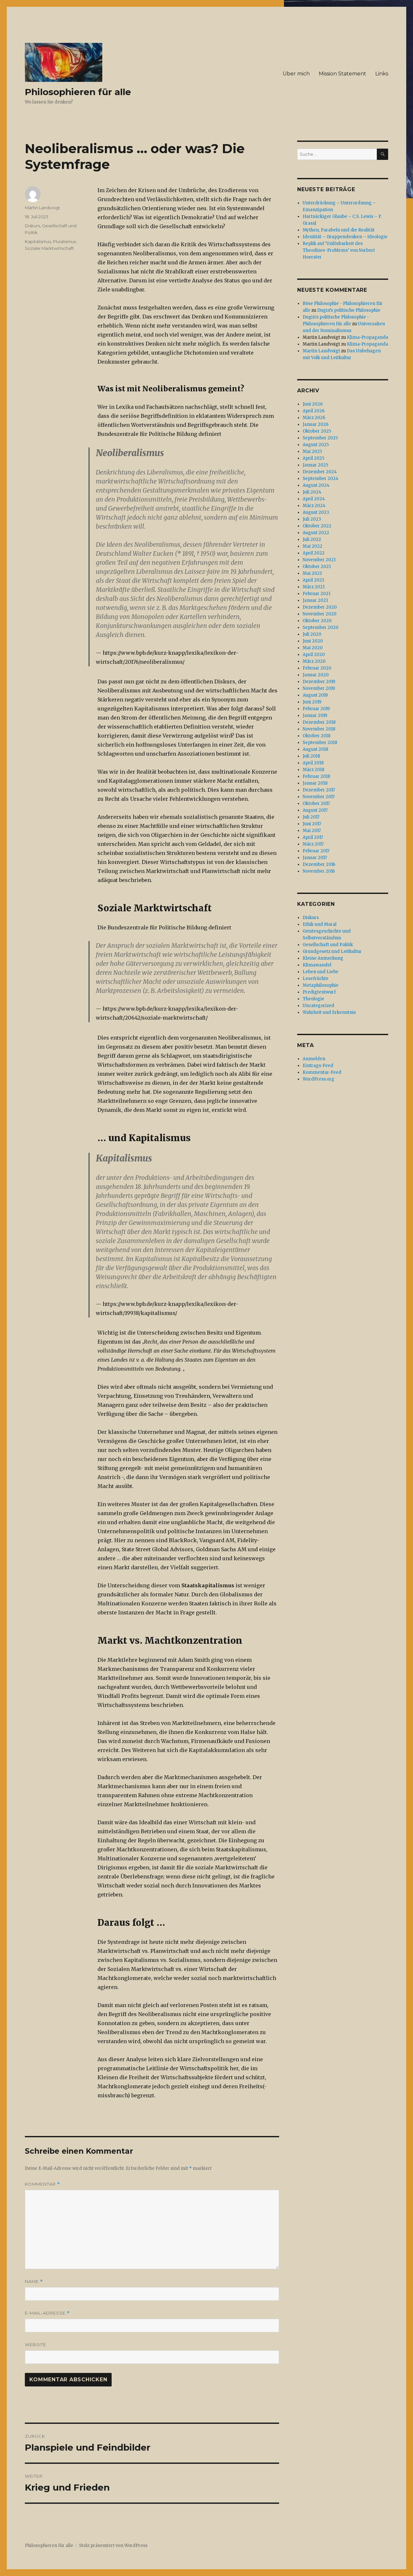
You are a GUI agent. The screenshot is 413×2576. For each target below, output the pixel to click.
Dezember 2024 (320, 472)
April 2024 (314, 499)
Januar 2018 (315, 783)
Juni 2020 (313, 641)
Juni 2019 (312, 702)
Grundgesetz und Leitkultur (332, 951)
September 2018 (320, 742)
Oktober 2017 (316, 803)
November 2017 (319, 796)
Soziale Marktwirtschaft (49, 248)
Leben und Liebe (320, 972)
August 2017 (315, 810)
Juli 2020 (312, 634)
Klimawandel (317, 965)
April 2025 (313, 458)
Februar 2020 (317, 668)
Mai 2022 (312, 546)
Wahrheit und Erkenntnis (329, 1012)
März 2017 (313, 844)
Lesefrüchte (315, 978)
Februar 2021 (316, 593)
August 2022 (316, 532)
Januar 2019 (315, 715)
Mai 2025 (312, 451)
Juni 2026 (313, 404)
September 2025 (320, 438)
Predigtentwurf (319, 992)
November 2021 (319, 560)
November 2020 (320, 614)
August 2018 (315, 749)
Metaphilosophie (320, 985)
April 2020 (314, 654)
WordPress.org (318, 1079)
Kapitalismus (38, 241)
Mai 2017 (312, 830)
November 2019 (319, 688)
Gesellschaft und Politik (328, 944)
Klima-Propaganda (367, 337)
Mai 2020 (313, 648)
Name (34, 2281)
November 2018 (319, 729)
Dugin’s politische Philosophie (348, 310)
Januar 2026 (315, 424)
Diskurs (32, 225)
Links (381, 74)
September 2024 (320, 478)
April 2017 (313, 837)
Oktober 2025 (317, 431)
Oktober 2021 (317, 566)
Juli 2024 (312, 492)
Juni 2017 (312, 824)
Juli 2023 (312, 519)
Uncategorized (318, 1005)
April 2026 (314, 411)
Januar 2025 (315, 465)
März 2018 (313, 769)
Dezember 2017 (319, 790)
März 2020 (314, 661)
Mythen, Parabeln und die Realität (339, 230)
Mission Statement (342, 74)
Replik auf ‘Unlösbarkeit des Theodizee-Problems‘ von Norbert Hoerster (339, 250)
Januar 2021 (315, 600)
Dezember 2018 (319, 722)
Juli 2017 (311, 817)
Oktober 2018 (316, 736)
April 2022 (314, 553)
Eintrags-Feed (318, 1065)
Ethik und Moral (320, 924)
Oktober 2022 (317, 526)
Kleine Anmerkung (323, 958)
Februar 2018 (316, 776)
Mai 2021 (312, 573)
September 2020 (320, 627)
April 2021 (313, 580)
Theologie (313, 999)
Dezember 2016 (319, 864)
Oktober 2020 (317, 620)
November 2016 (319, 871)
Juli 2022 (312, 539)
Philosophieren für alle (78, 91)
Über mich (296, 74)
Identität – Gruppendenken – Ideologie (345, 237)
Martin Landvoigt (42, 207)
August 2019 (315, 695)
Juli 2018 (311, 756)
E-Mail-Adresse (47, 2313)
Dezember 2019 (319, 681)
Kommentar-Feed (322, 1072)
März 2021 (314, 587)
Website (35, 2344)
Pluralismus (64, 241)
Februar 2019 (316, 708)
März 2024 (314, 505)
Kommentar (42, 2184)
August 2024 (316, 485)
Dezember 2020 (320, 607)
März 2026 (314, 417)
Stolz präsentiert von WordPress (113, 2545)
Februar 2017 (316, 851)
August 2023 (316, 512)
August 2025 (316, 444)
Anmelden (314, 1059)
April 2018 (313, 763)
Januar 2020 (316, 675)
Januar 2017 (315, 857)
